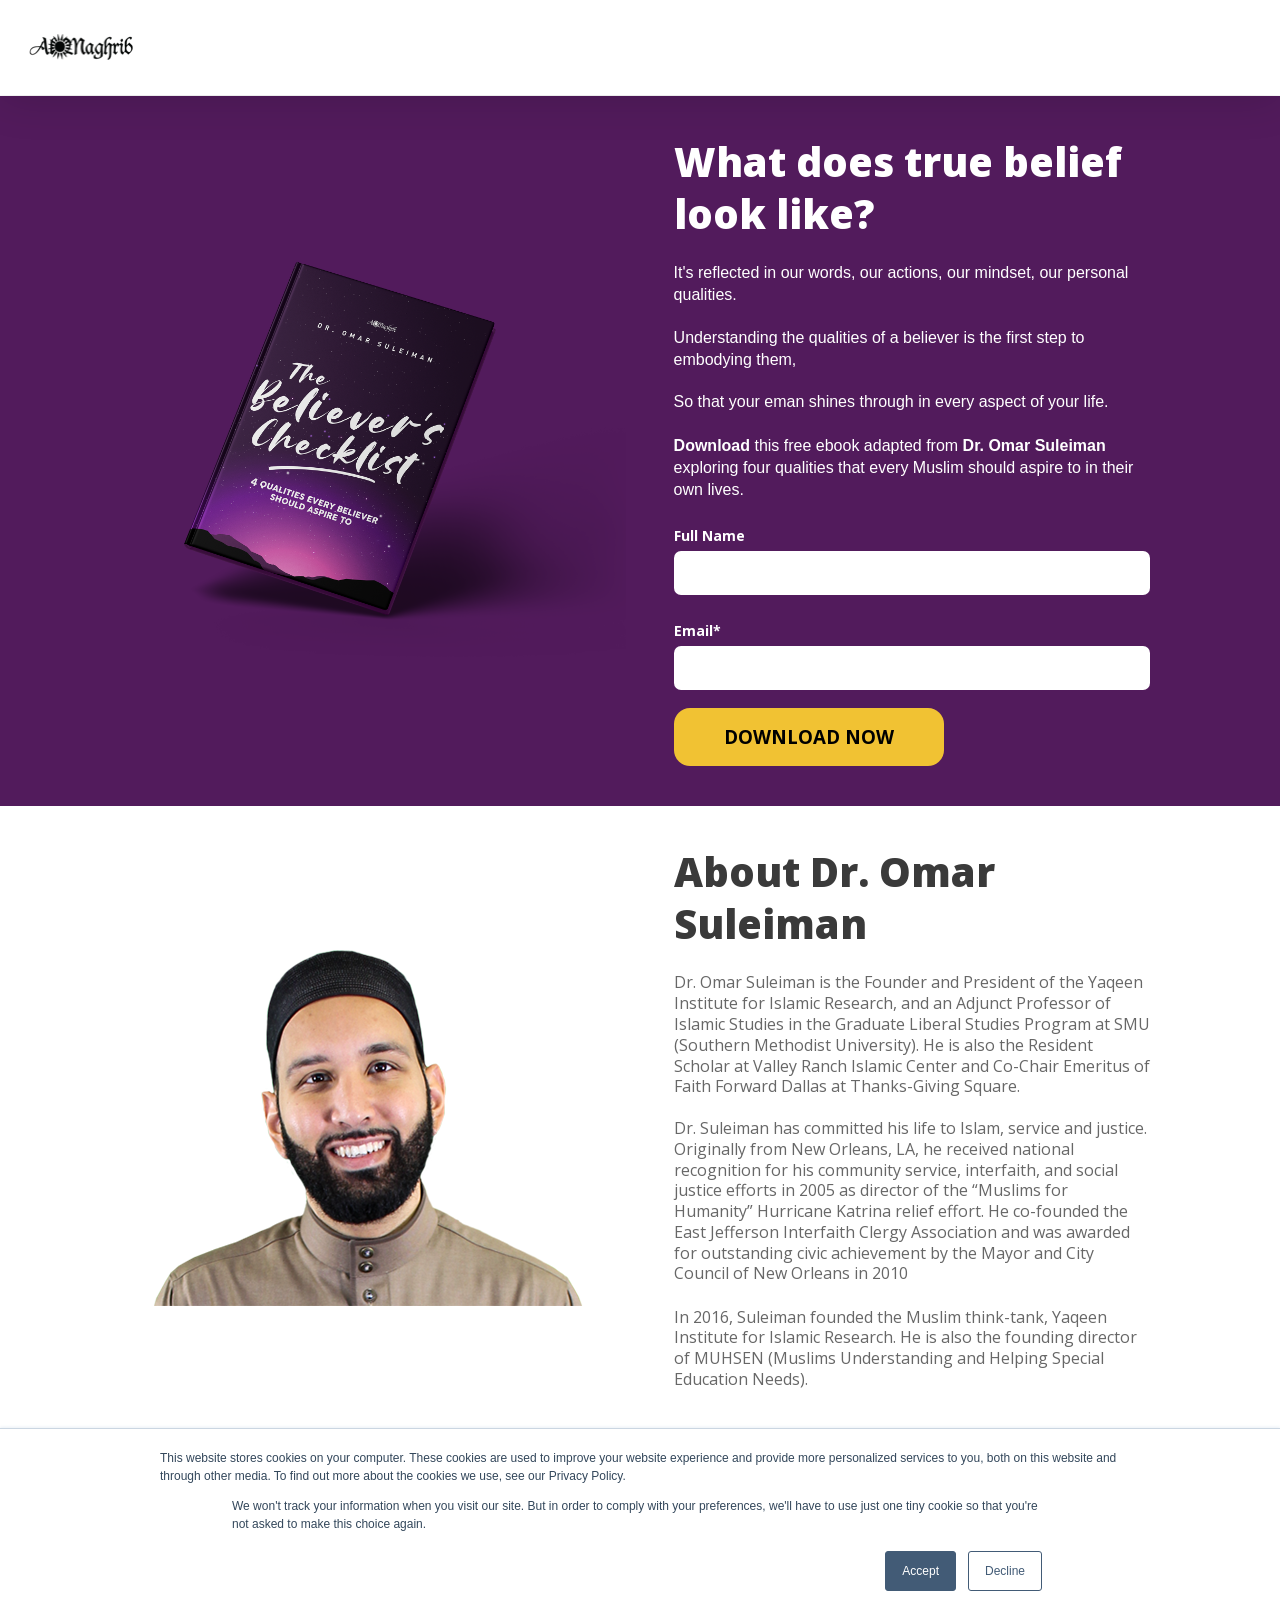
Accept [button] (920, 1571)
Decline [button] (1005, 1571)
